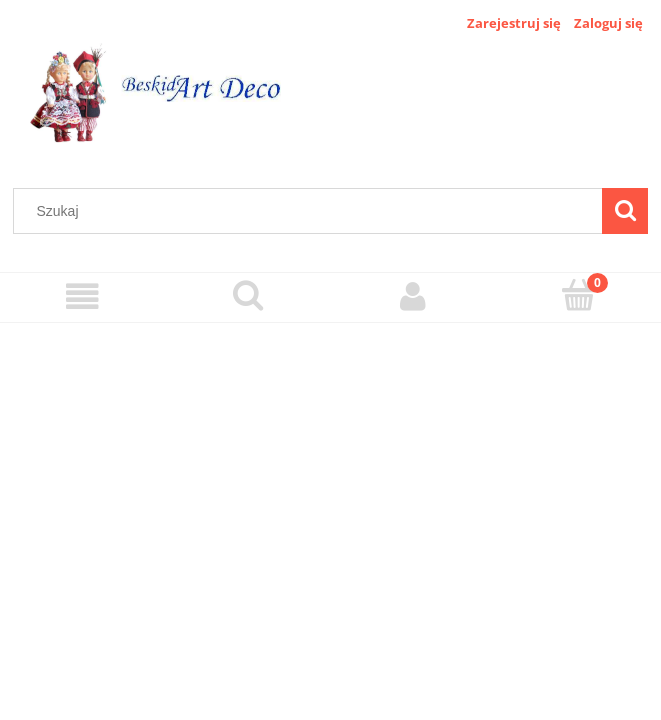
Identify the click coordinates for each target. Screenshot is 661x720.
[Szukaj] (625, 211)
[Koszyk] (578, 295)
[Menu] (82, 296)
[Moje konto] (413, 296)
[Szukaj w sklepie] (312, 211)
